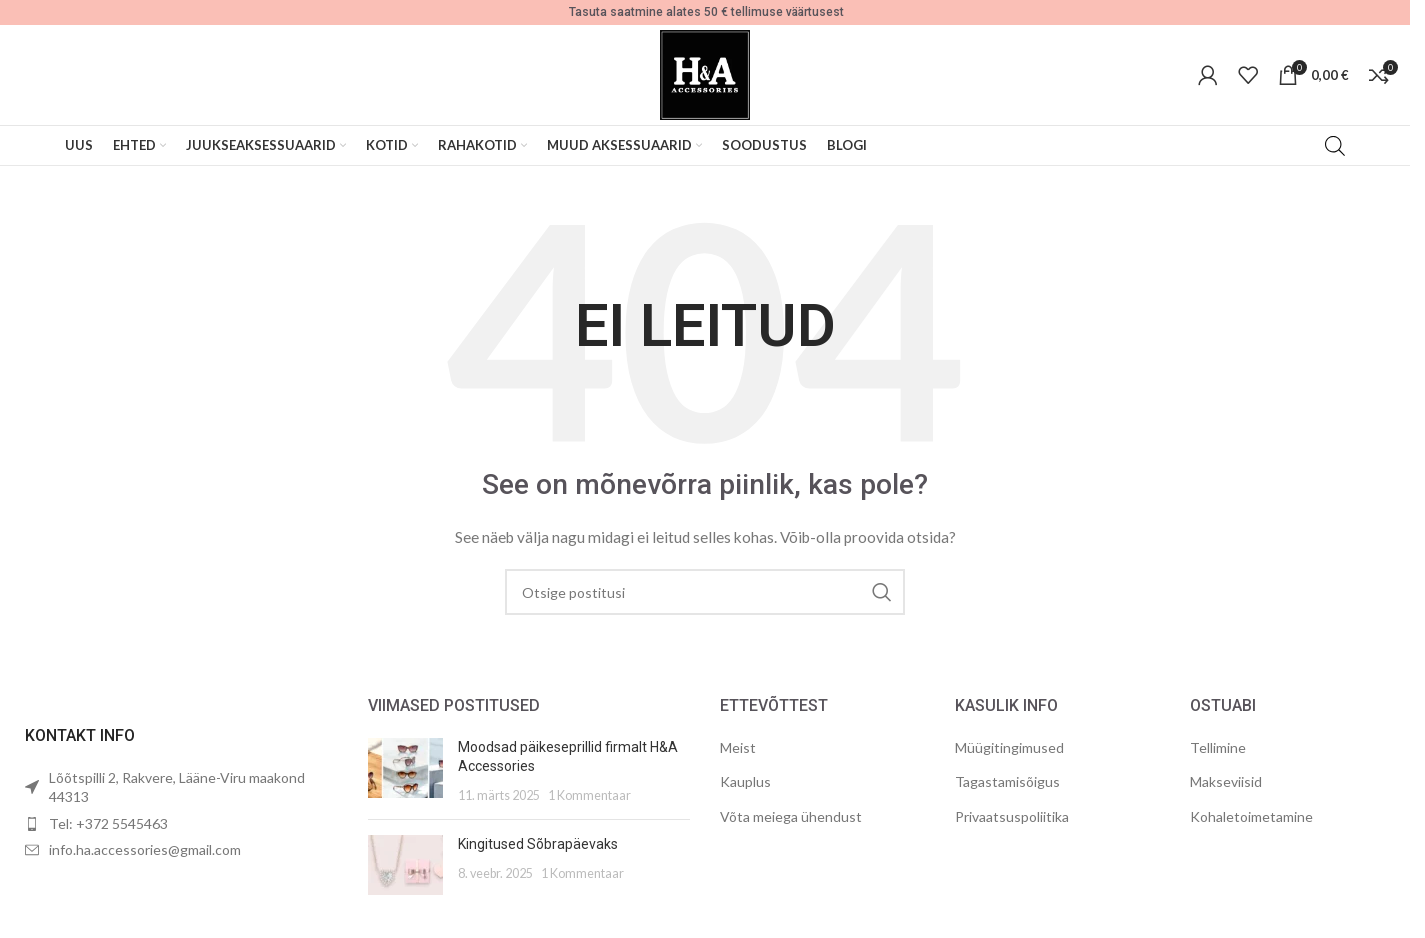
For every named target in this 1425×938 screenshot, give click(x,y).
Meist (738, 747)
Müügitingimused (1009, 747)
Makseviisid (1226, 781)
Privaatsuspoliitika (1012, 816)
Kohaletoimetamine (1251, 816)
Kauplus (745, 781)
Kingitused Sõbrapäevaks (538, 844)
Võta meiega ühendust (791, 816)
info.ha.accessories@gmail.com (145, 849)
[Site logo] (705, 73)
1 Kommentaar (589, 795)
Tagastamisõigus (1007, 781)
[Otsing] (705, 592)
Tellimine (1218, 747)
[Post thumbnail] (405, 771)
